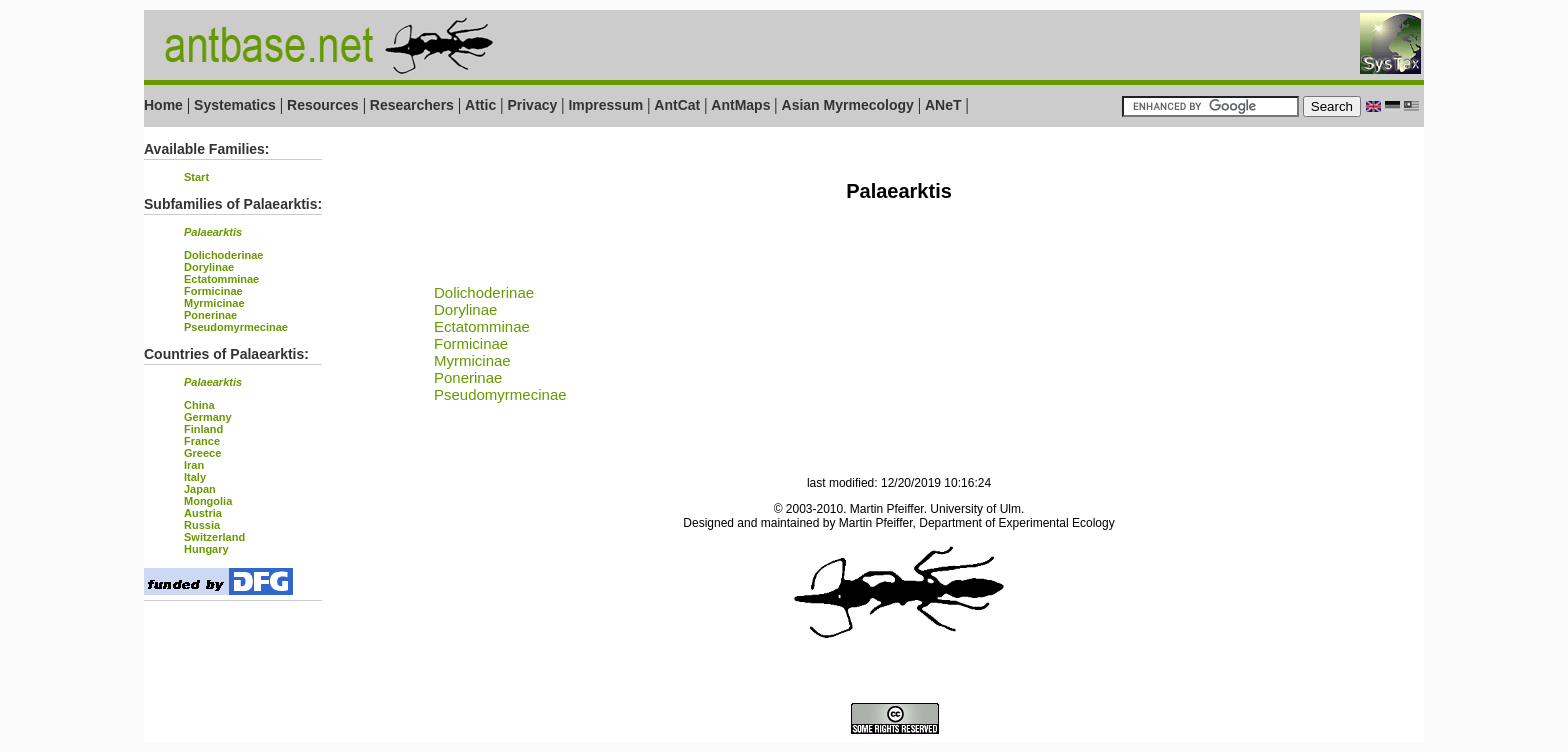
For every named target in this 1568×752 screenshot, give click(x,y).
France (202, 441)
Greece (202, 453)
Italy (195, 477)
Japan (200, 489)
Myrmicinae (214, 303)
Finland (203, 429)
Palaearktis (213, 232)
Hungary (206, 549)
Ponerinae (210, 315)
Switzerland (214, 537)
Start (196, 177)
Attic (480, 105)
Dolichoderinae (223, 255)
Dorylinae (209, 267)
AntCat (679, 105)
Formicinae (213, 291)
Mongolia (208, 501)
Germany (208, 417)
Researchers (412, 105)
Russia (202, 525)
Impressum (605, 105)
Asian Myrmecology (850, 105)
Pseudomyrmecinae (236, 327)
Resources (323, 105)
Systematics (235, 105)
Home (163, 105)
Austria (203, 513)
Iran (194, 465)
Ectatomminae (221, 279)
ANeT (943, 105)
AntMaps (742, 105)
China (199, 405)
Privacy (532, 105)
